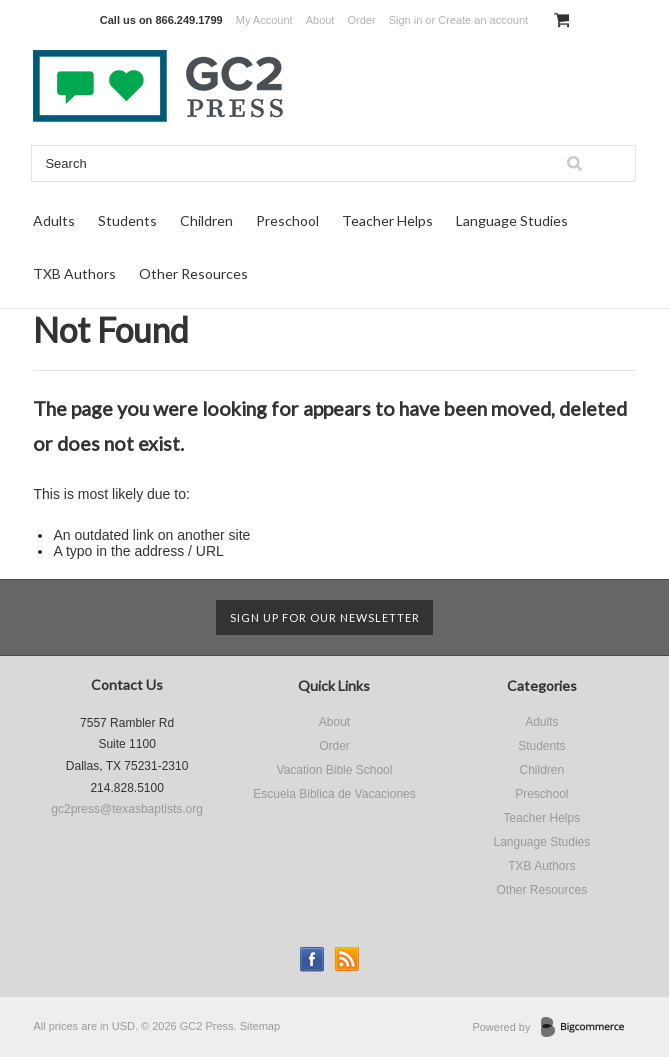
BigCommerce (588, 1028)
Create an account (483, 20)
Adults (54, 220)
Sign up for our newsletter (325, 617)
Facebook (312, 959)
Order (361, 20)
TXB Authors (74, 273)
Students (127, 220)
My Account (264, 20)
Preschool (287, 220)
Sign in (406, 20)
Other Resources (193, 273)
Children (206, 220)
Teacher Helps (387, 220)
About (320, 20)
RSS (347, 959)
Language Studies (512, 220)
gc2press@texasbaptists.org (127, 809)
